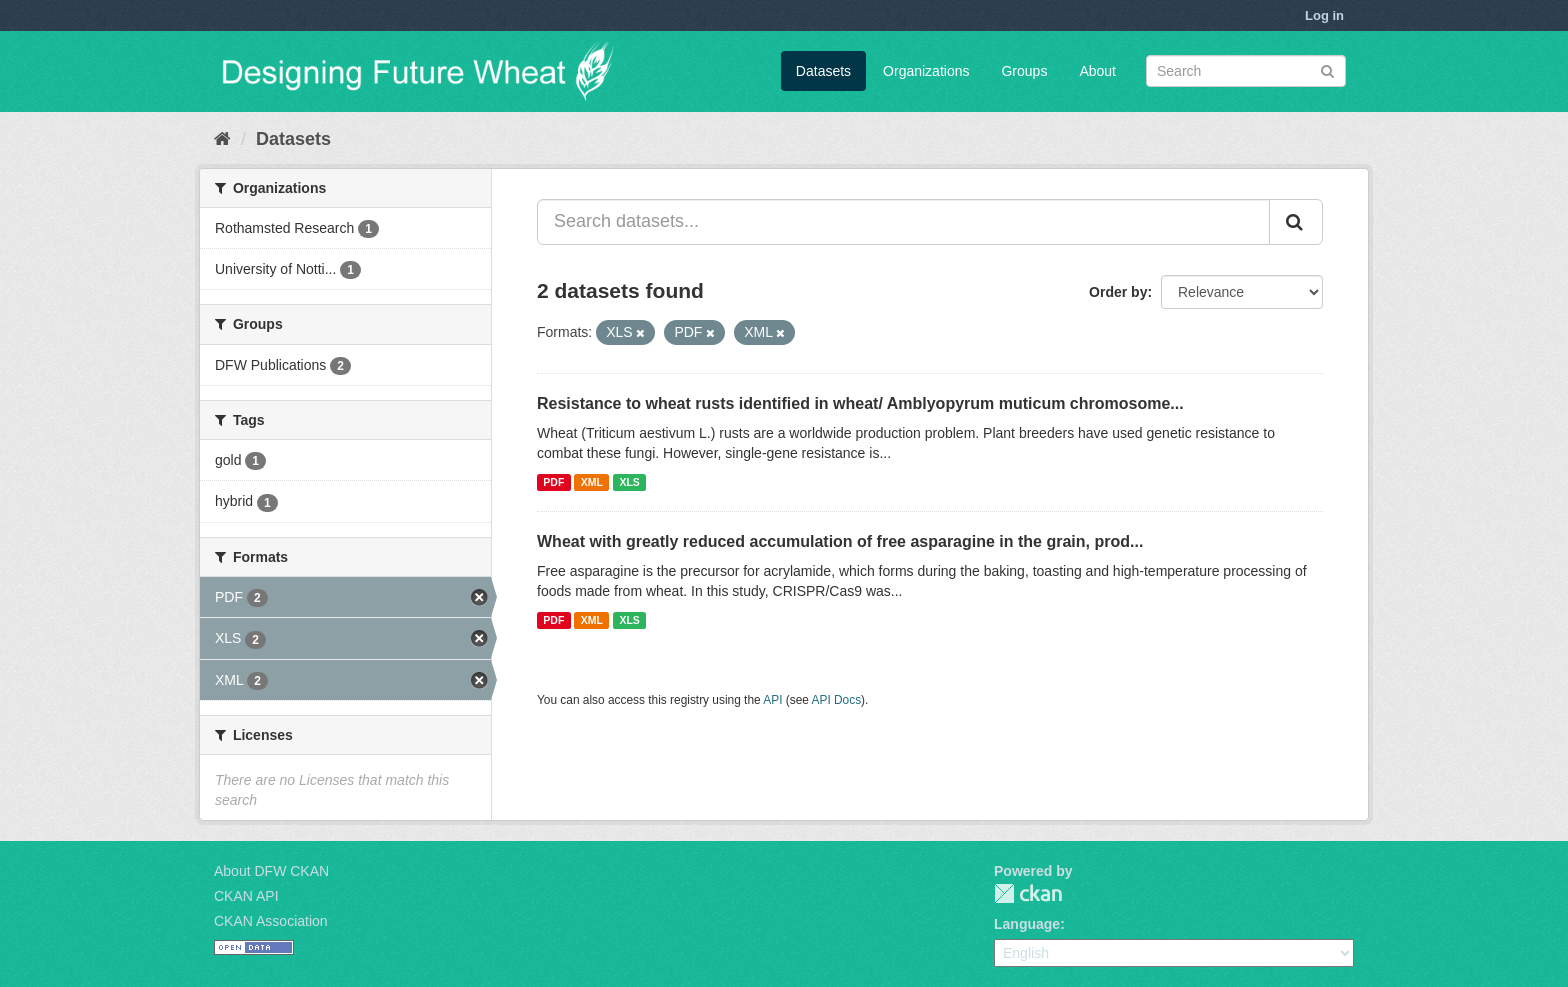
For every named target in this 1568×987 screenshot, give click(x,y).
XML (592, 482)
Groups (1024, 71)
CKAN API (246, 896)
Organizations (926, 71)
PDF (553, 482)
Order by (1118, 292)
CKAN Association (271, 921)
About (1097, 71)
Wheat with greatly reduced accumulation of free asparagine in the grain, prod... (840, 541)
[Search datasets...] (903, 222)
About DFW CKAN (271, 871)
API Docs (837, 700)
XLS (629, 482)
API (772, 700)
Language (1027, 924)
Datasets (823, 71)
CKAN (1028, 893)
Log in (1324, 15)
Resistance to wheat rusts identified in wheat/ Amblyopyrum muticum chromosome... (860, 403)
